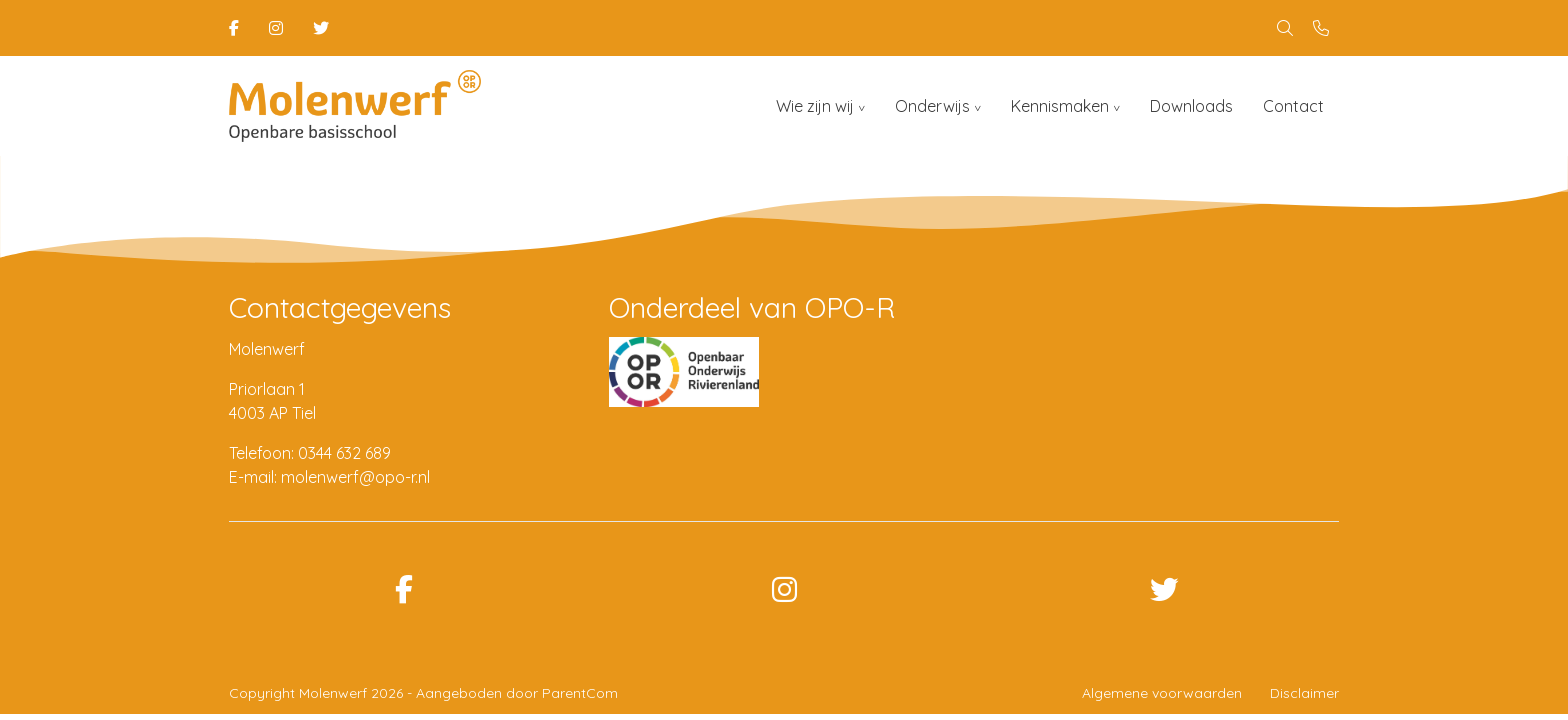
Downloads (1191, 106)
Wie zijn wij (815, 106)
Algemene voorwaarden (1162, 693)
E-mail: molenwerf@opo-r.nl (329, 477)
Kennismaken (1060, 106)
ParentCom (580, 693)
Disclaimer (1304, 693)
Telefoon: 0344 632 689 (310, 453)
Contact (1293, 106)
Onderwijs (932, 106)
